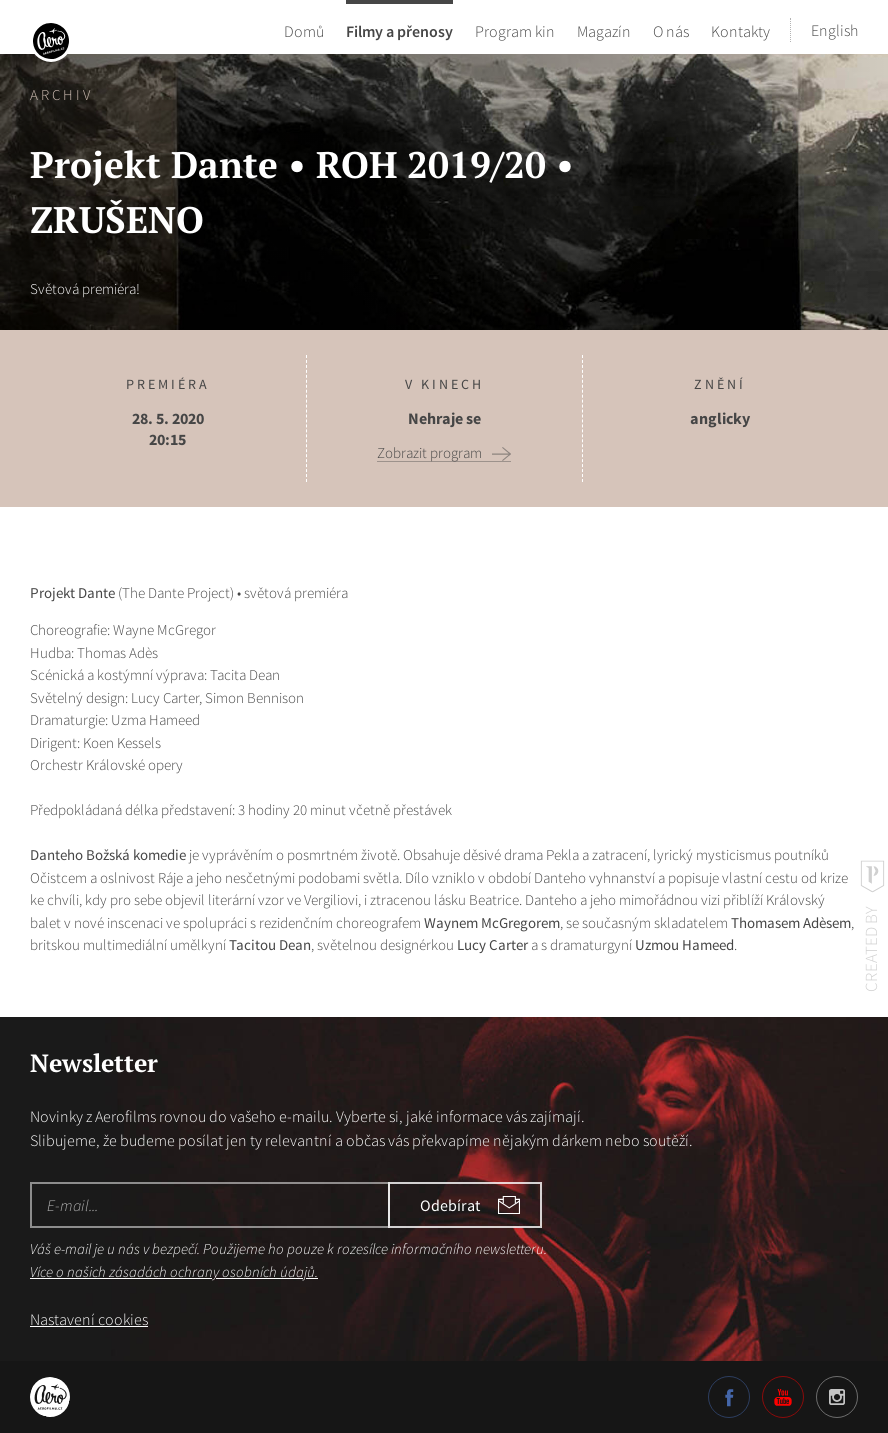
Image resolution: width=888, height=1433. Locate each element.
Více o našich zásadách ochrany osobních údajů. (174, 1271)
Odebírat (450, 1205)
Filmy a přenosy (399, 30)
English (834, 30)
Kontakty (740, 30)
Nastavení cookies (89, 1319)
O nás (671, 30)
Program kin (515, 30)
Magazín (604, 30)
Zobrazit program (429, 453)
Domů (304, 30)
